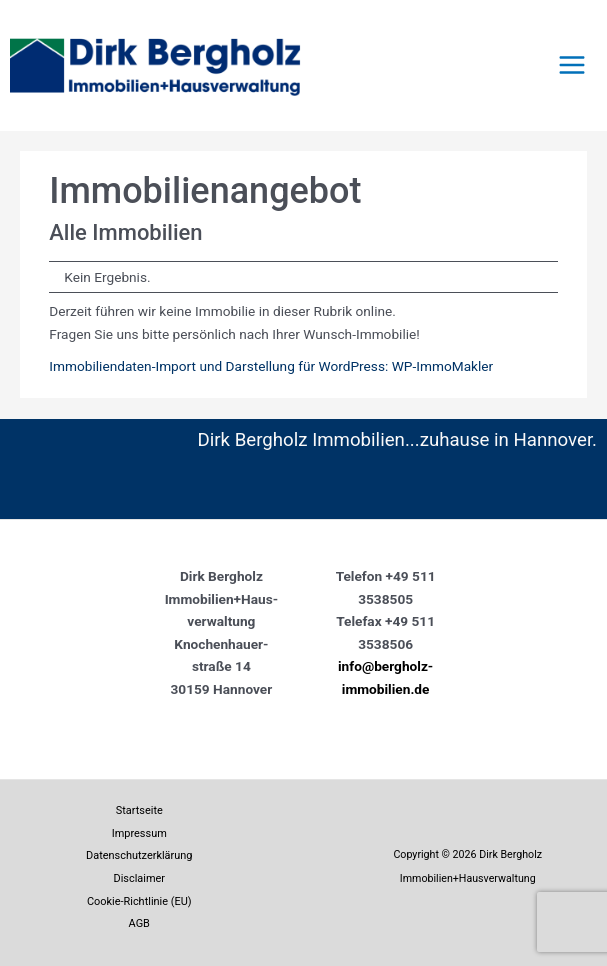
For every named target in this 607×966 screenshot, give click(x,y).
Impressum (139, 833)
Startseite (139, 810)
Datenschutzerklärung (139, 855)
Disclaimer (139, 878)
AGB (139, 923)
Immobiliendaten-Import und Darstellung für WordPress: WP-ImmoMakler (271, 366)
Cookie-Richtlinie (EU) (139, 901)
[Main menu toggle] (572, 65)
